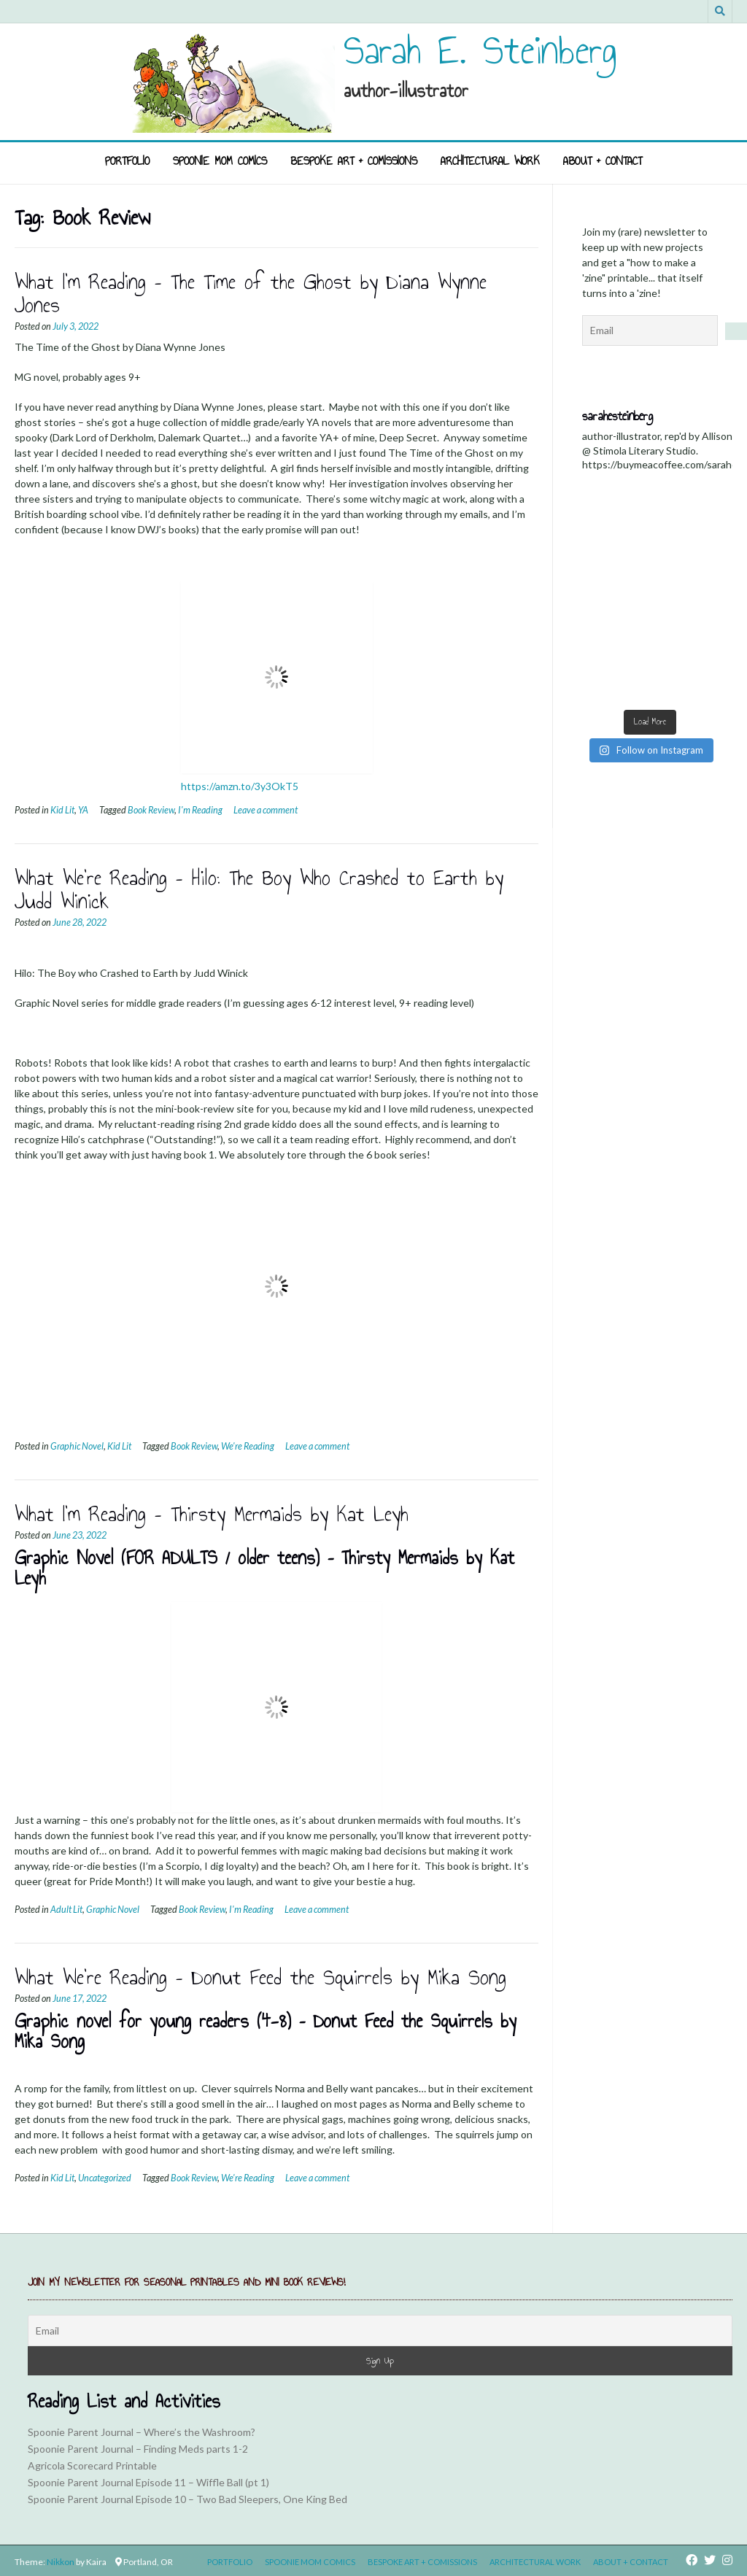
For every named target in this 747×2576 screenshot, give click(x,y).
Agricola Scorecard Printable (92, 2465)
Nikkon (60, 2561)
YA (83, 810)
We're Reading (247, 1446)
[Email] (380, 2330)
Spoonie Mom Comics (220, 161)
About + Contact (602, 161)
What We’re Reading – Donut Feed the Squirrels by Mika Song (260, 1977)
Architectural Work (490, 161)
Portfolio (127, 161)
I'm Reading (200, 810)
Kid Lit (62, 810)
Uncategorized (104, 2178)
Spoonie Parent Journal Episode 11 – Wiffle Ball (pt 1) (148, 2482)
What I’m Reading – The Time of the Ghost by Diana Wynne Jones (251, 293)
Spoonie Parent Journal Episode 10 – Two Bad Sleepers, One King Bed (187, 2499)
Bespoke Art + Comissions (353, 161)
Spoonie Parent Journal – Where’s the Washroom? (141, 2432)
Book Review (151, 810)
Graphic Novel (77, 1446)
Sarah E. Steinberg (480, 50)
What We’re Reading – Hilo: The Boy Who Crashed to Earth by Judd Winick (259, 889)
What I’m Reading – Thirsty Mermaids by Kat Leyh (212, 1514)
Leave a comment (265, 810)
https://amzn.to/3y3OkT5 (239, 786)
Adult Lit (66, 1909)
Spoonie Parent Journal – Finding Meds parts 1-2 (138, 2448)
